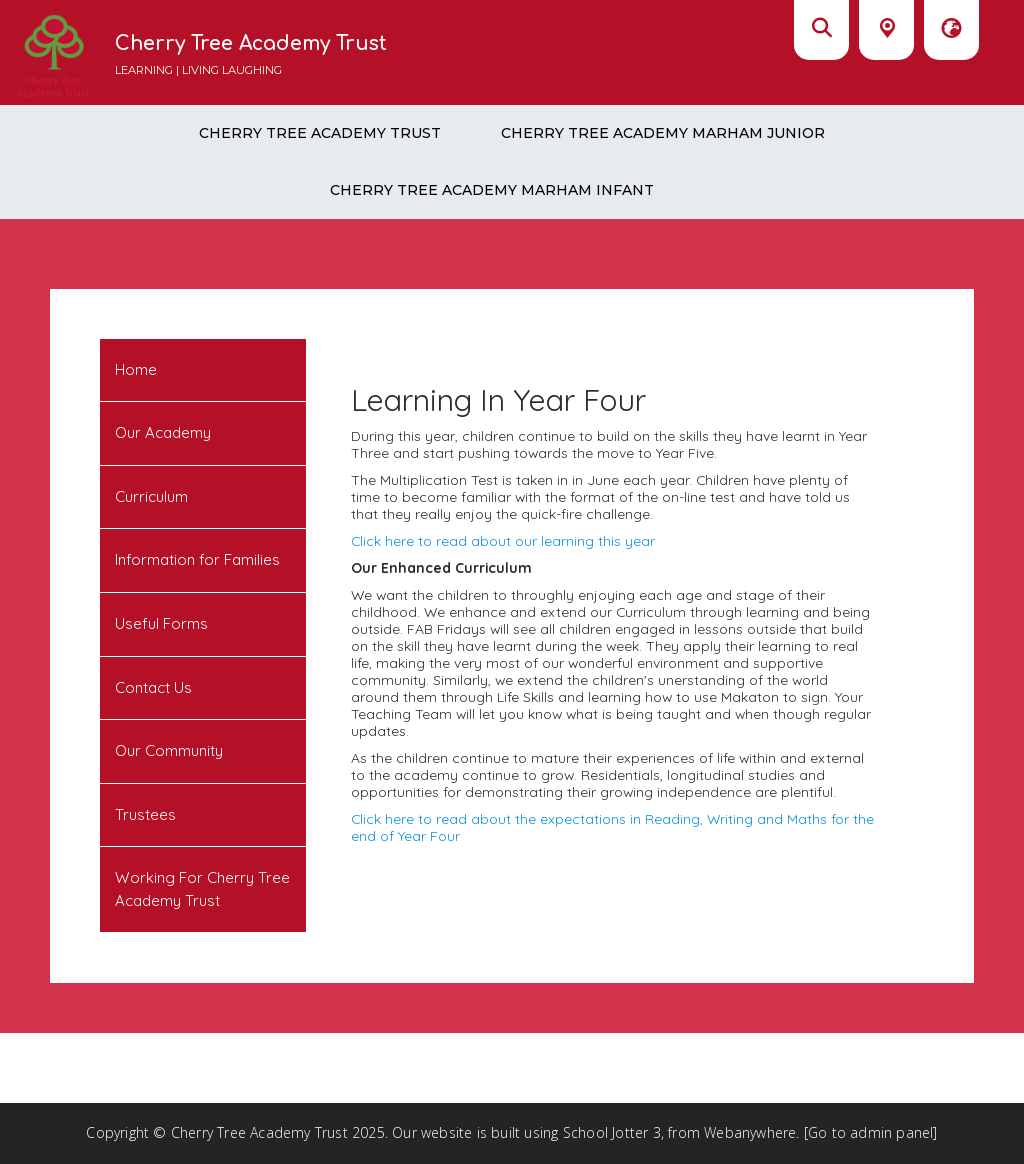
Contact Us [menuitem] (153, 687)
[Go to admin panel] (871, 1132)
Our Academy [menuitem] (163, 432)
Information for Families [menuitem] (197, 559)
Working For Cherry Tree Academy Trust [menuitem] (202, 889)
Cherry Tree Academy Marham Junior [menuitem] (663, 133)
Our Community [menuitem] (169, 750)
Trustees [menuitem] (145, 814)
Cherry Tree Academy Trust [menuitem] (320, 133)
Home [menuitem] (136, 369)
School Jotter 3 (612, 1132)
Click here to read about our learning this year (503, 540)
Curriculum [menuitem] (151, 496)
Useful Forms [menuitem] (161, 623)
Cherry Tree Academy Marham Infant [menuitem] (492, 190)
